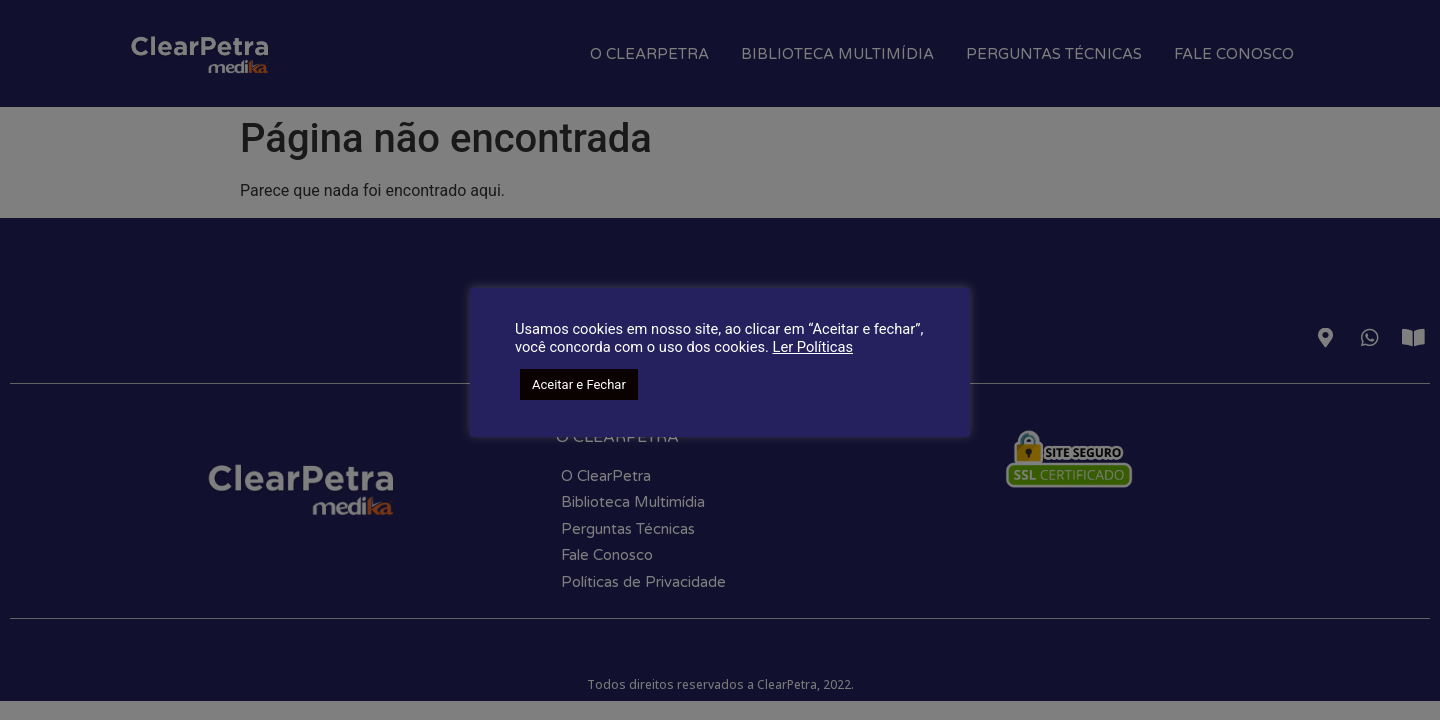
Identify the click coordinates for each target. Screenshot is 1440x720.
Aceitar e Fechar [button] (579, 384)
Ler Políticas (812, 347)
